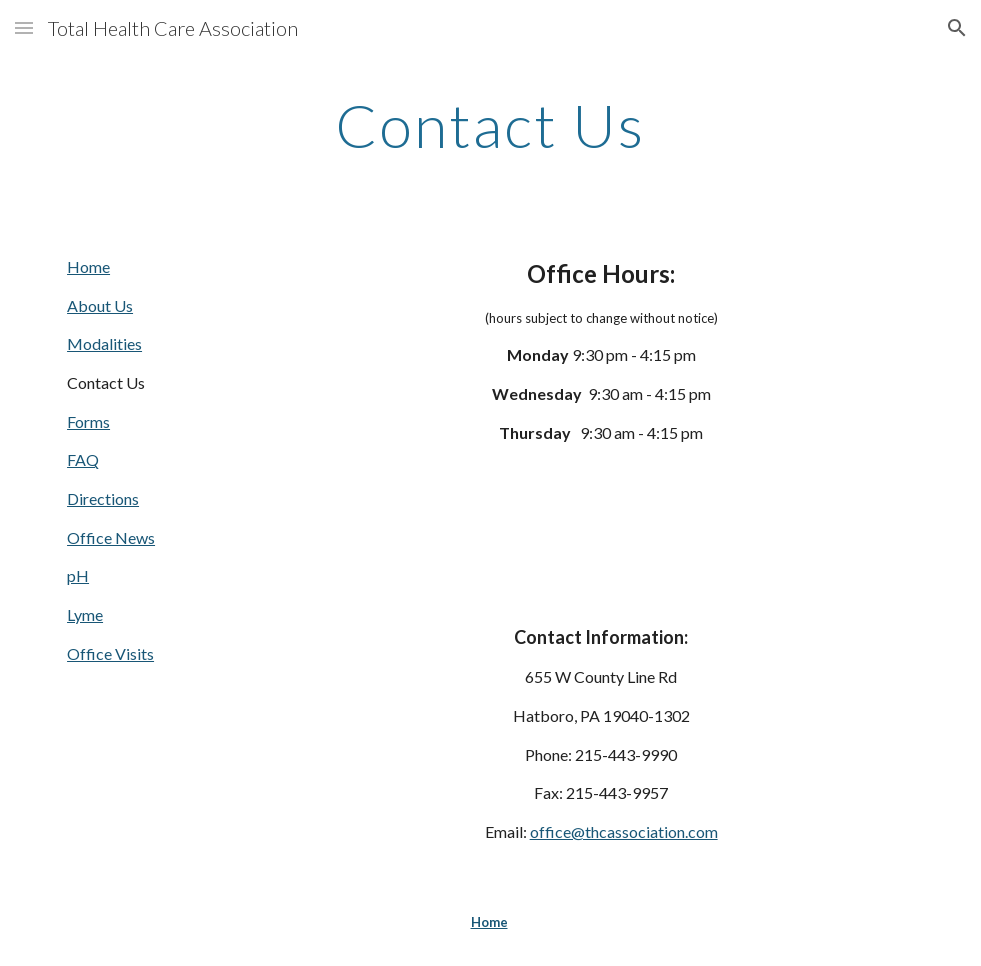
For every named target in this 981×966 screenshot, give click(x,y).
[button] (24, 27)
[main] (491, 125)
